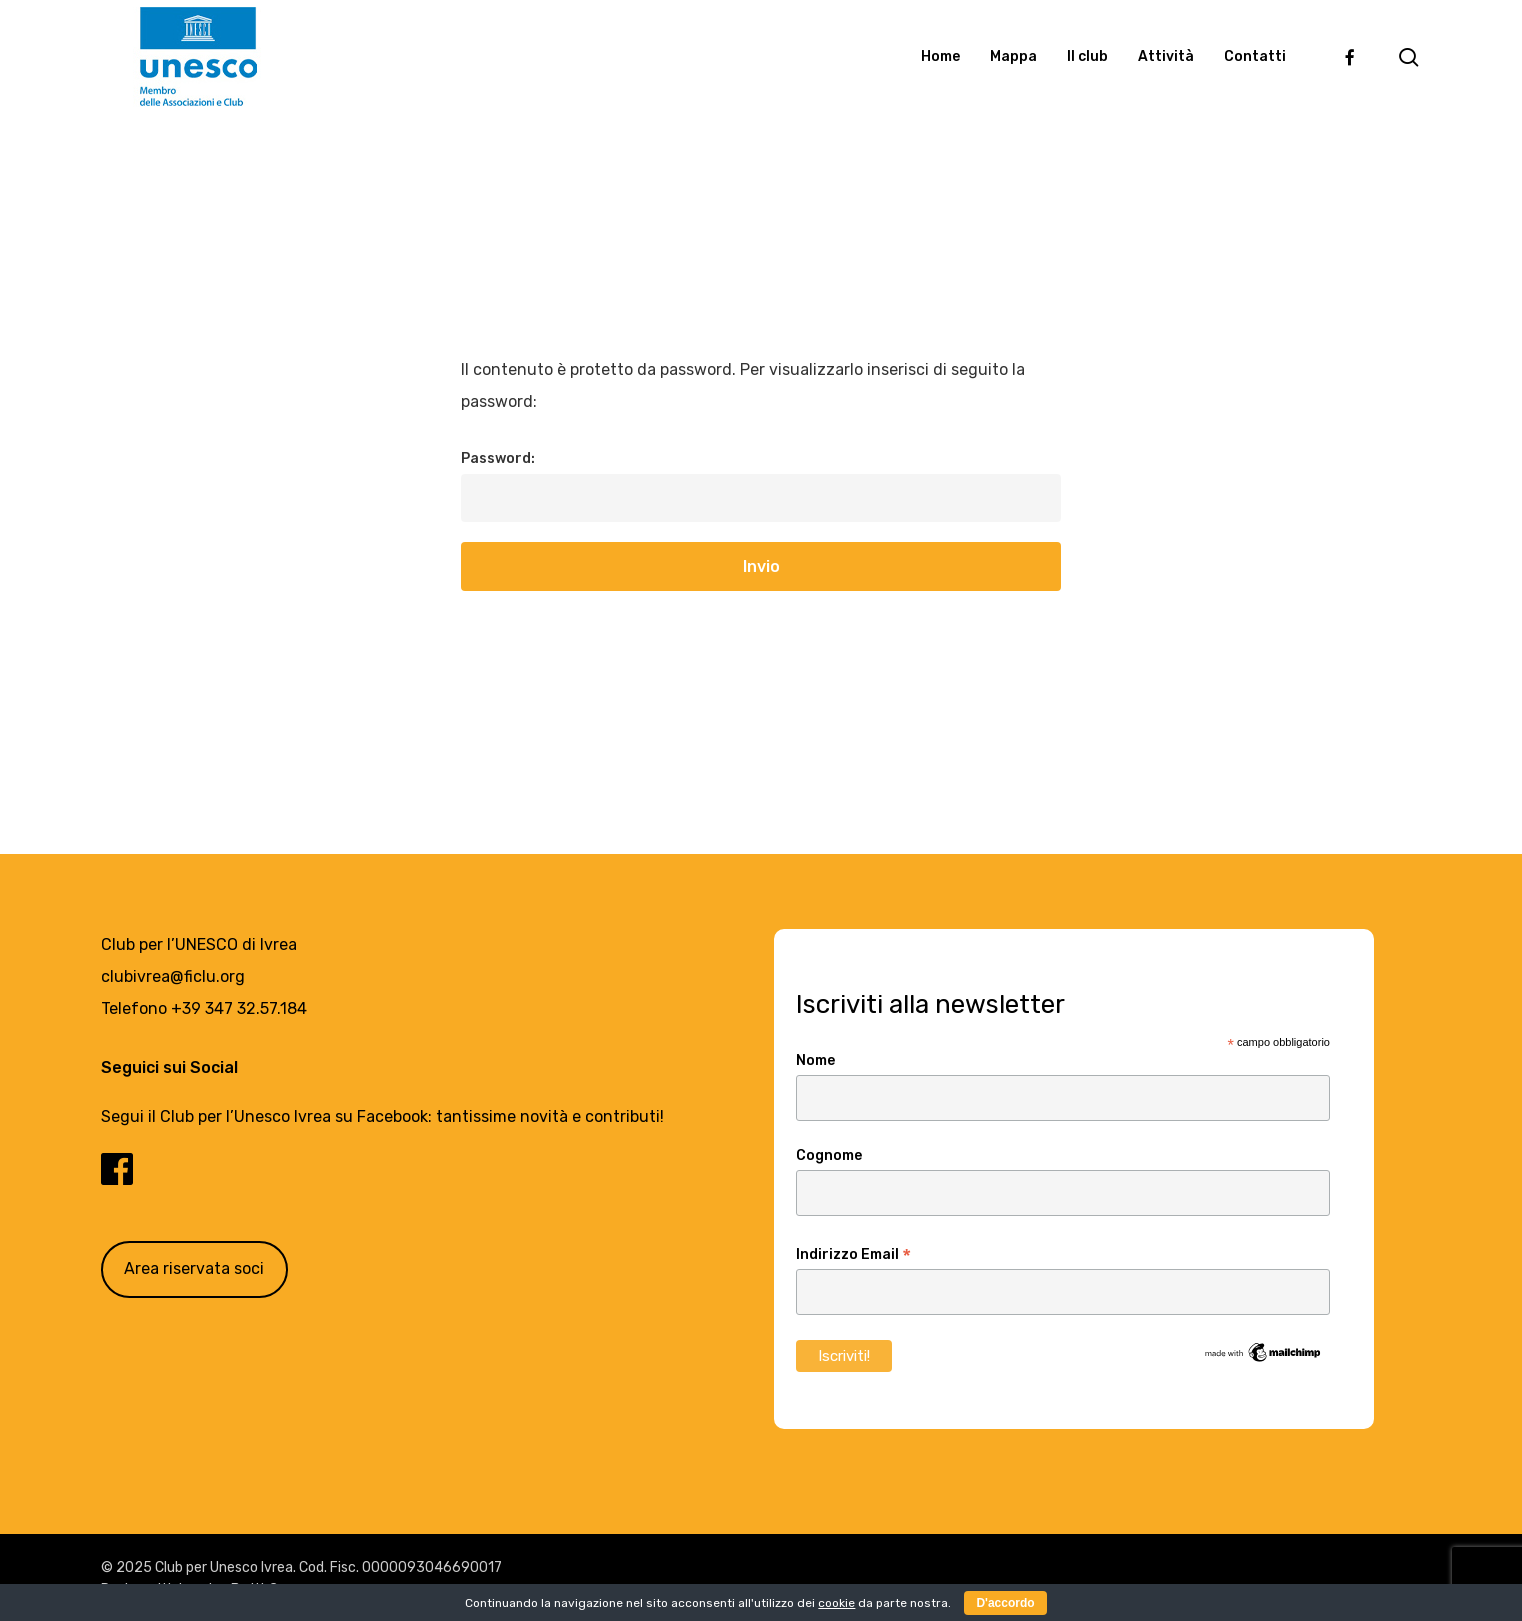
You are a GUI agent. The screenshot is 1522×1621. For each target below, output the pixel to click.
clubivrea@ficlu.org (173, 976)
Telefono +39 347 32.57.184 (204, 1008)
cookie (836, 1603)
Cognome (829, 1155)
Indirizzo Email (853, 1255)
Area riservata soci (194, 1268)
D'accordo (1005, 1603)
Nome (815, 1060)
